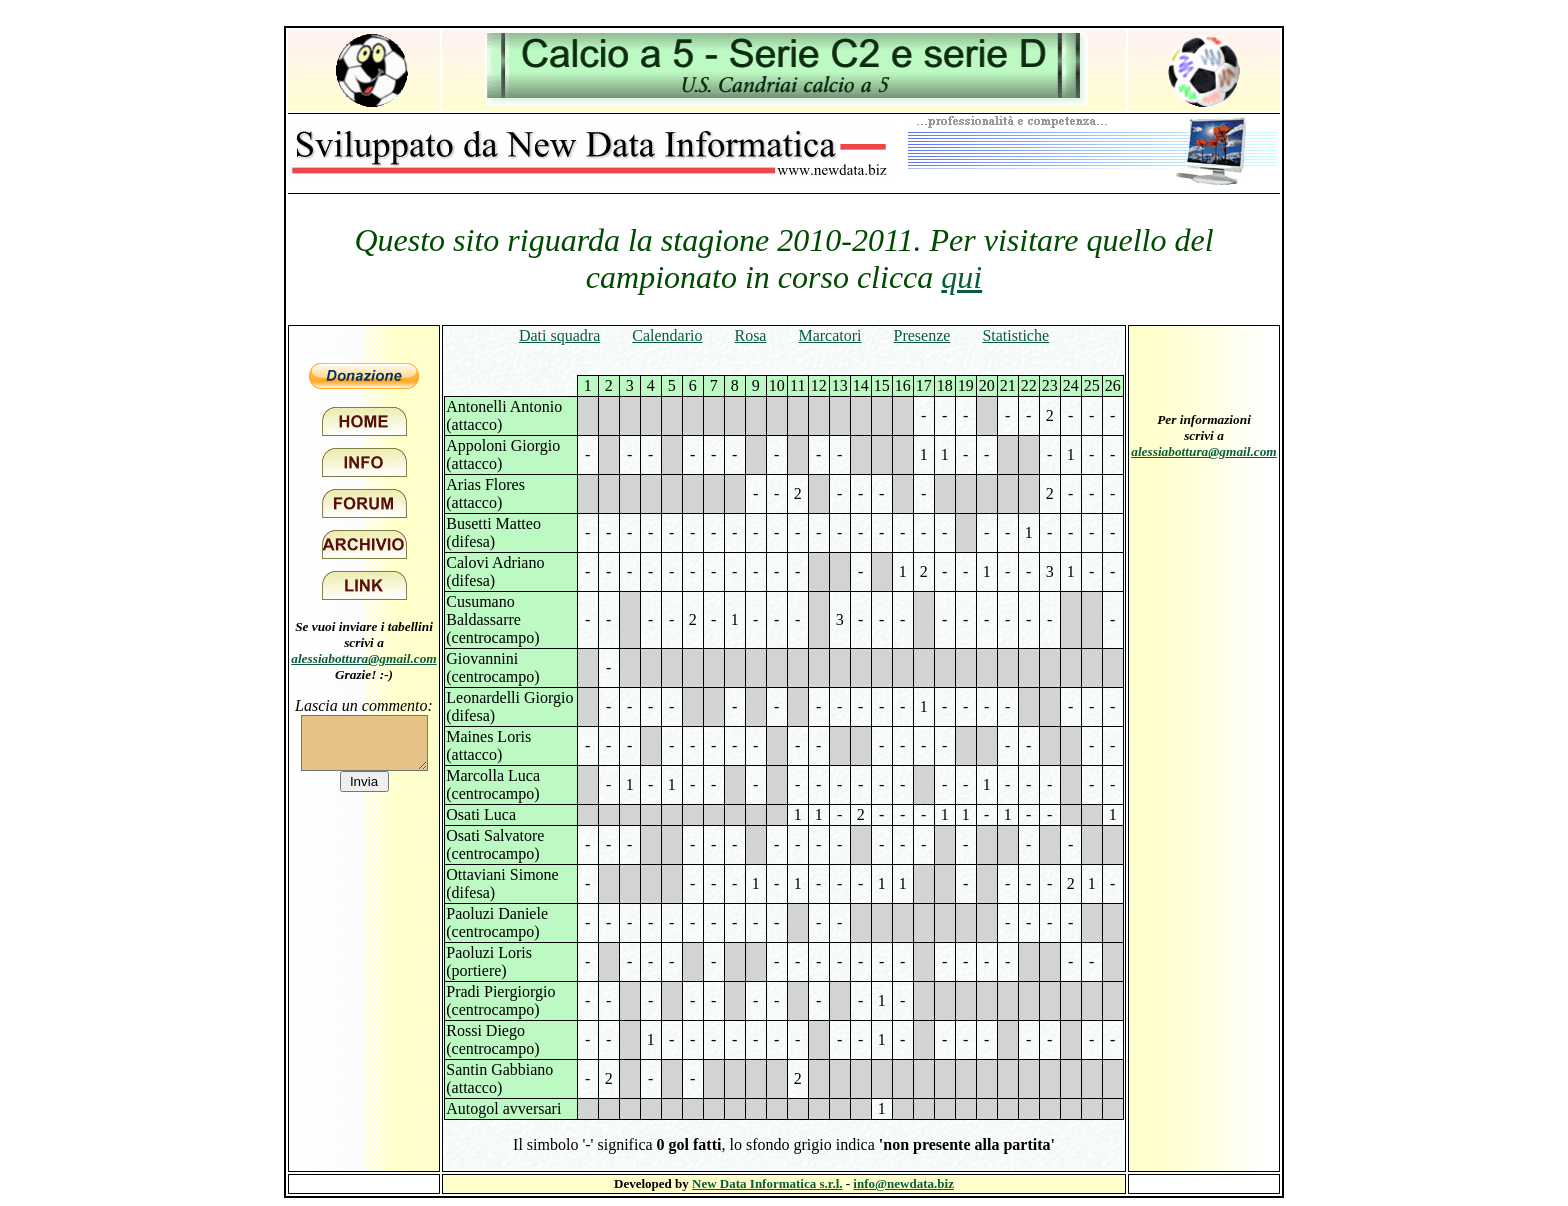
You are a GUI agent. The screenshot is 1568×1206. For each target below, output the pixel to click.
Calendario (667, 335)
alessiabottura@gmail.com (364, 658)
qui (961, 277)
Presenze (922, 335)
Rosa (750, 335)
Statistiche (1015, 335)
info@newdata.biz (903, 1183)
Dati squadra (559, 335)
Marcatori (829, 335)
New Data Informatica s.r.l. (767, 1183)
